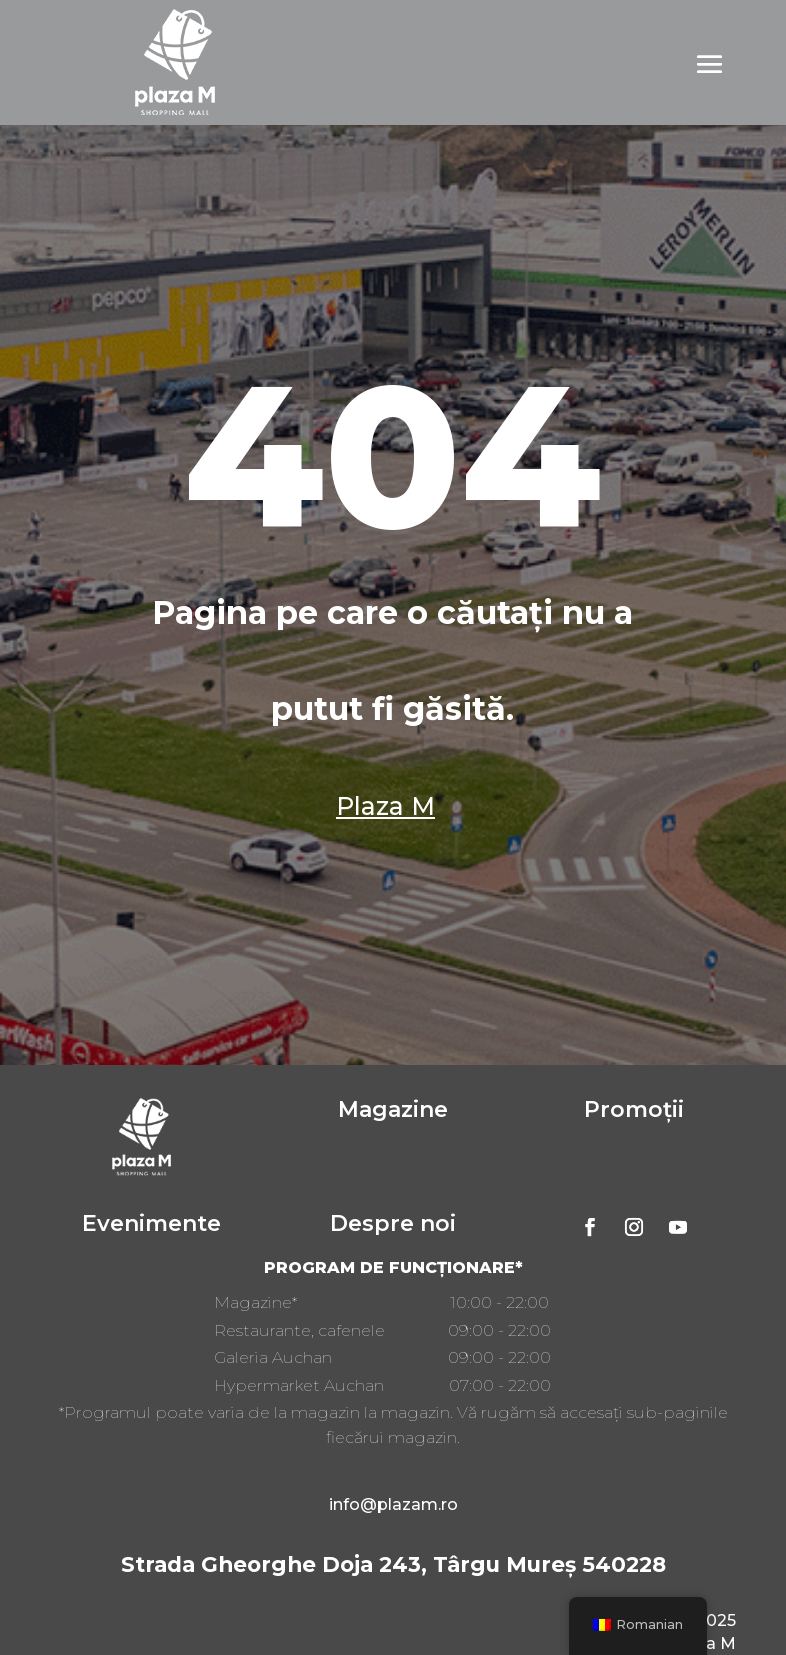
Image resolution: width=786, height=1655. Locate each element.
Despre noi (393, 1223)
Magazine (393, 1109)
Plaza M (385, 806)
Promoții (634, 1109)
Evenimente (151, 1223)
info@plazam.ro (393, 1504)
